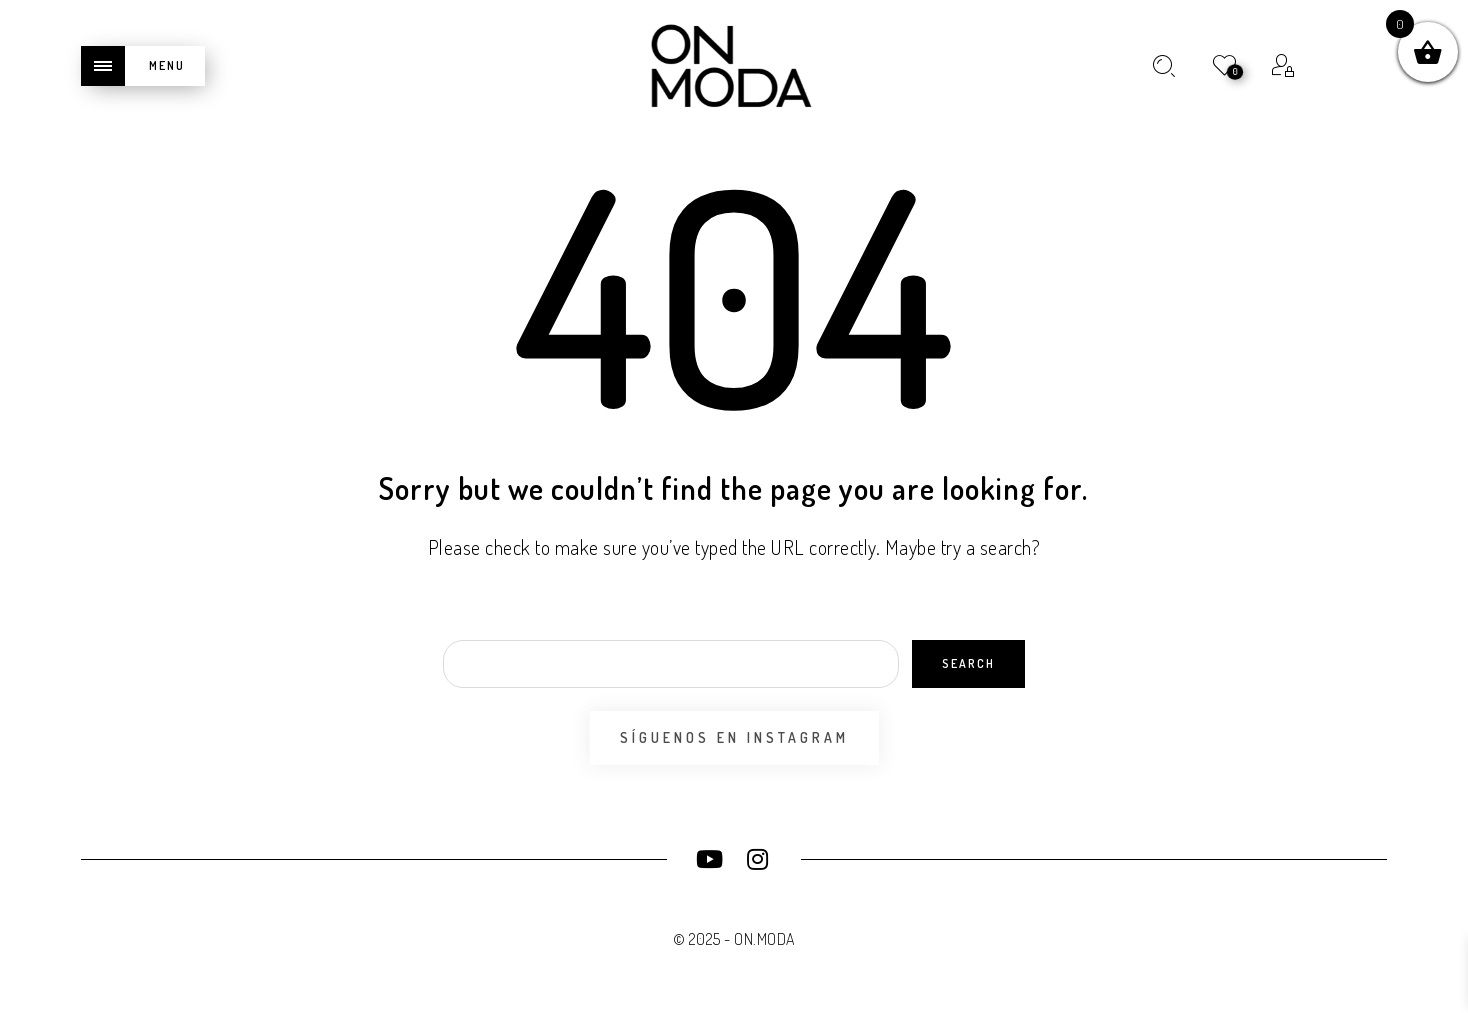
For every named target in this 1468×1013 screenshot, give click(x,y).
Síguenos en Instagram (734, 737)
